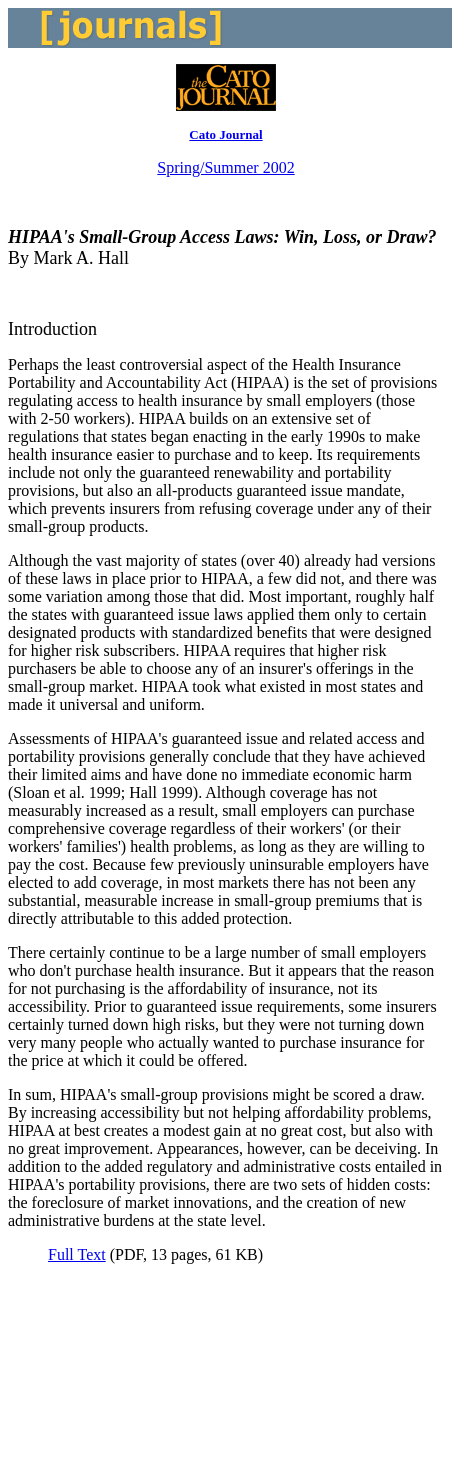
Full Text (77, 1254)
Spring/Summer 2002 (225, 167)
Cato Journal (225, 134)
